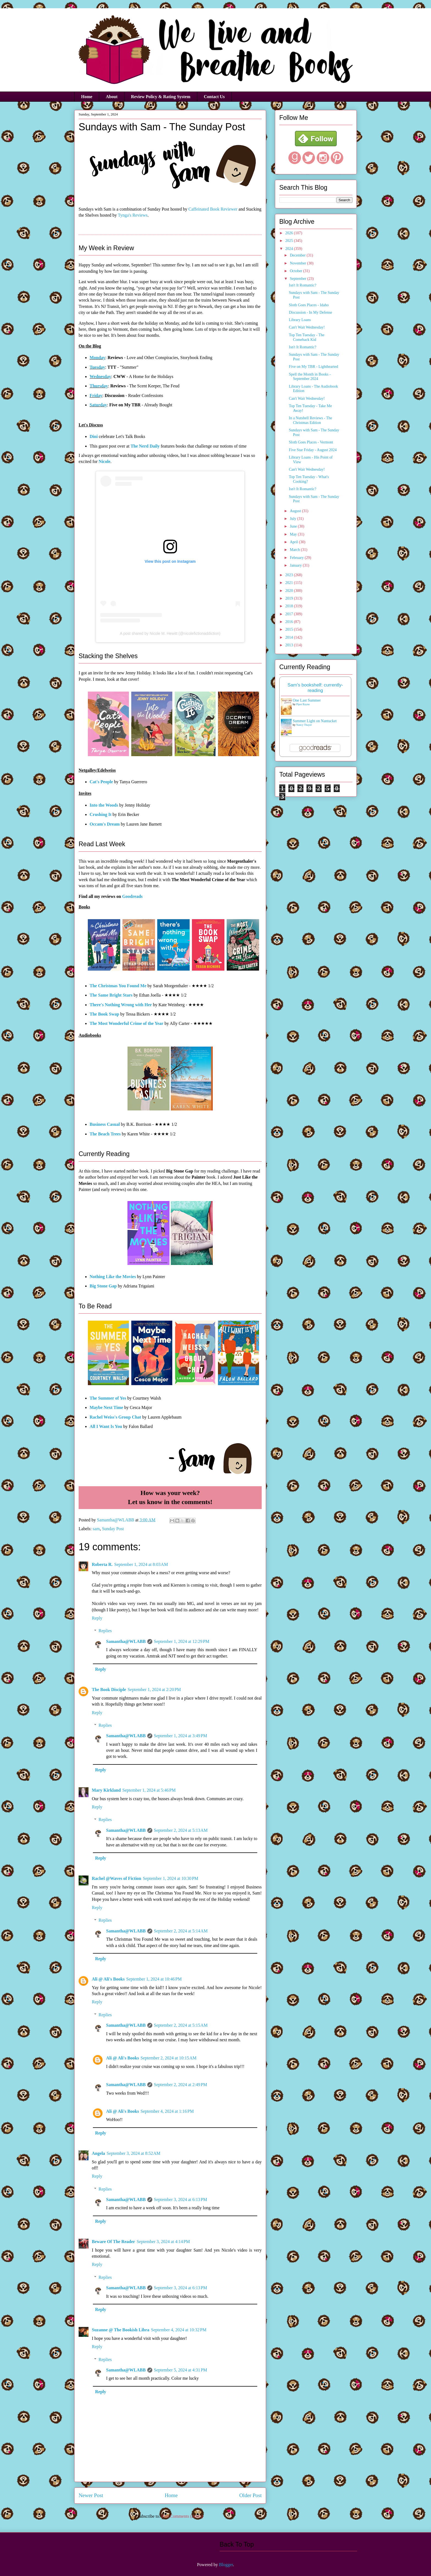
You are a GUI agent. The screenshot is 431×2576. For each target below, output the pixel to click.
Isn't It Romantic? (302, 285)
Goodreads (132, 896)
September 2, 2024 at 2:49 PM (180, 2084)
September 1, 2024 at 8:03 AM (141, 1564)
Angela (98, 2153)
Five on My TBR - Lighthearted (313, 367)
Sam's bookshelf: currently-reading (315, 687)
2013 (289, 645)
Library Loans (300, 320)
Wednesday (100, 376)
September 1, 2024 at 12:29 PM (181, 1641)
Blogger (226, 2564)
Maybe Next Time (106, 1407)
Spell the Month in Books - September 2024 (310, 376)
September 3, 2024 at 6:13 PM (180, 2199)
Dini (94, 436)
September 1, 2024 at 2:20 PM (154, 1689)
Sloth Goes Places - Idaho (309, 305)
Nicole (104, 461)
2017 (289, 614)
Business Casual (105, 1124)
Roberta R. (102, 1564)
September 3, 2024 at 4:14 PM (163, 2241)
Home (86, 96)
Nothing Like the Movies (113, 1276)
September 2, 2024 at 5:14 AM (181, 1931)
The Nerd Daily (145, 446)
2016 (289, 622)
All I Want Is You (106, 1426)
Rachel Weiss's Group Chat (115, 1417)
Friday (96, 395)
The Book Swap (104, 1014)
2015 (289, 629)
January (296, 565)
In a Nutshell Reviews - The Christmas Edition (310, 420)
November (298, 263)
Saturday (98, 404)
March (295, 550)
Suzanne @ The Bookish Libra (120, 2329)
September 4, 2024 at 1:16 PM (167, 2111)
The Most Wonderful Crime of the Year (126, 1023)
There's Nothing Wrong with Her (121, 1004)
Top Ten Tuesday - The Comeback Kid (306, 337)
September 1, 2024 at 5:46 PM (149, 1790)
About (112, 96)
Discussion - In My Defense (310, 312)
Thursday (99, 386)
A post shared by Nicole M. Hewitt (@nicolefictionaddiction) (170, 633)
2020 (289, 591)
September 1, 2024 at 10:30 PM (170, 1878)
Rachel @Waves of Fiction (116, 1878)
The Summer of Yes (108, 1398)
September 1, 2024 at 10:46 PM (154, 1979)
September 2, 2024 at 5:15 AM (181, 2025)
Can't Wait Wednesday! (307, 327)
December (298, 255)
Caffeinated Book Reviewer (213, 209)
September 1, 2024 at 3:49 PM (180, 1735)
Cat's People (101, 781)
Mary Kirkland (106, 1790)
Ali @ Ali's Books (108, 1979)
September (298, 279)
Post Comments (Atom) (182, 2516)
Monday (97, 357)
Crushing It (101, 814)
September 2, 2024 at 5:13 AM (181, 1830)
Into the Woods (104, 805)
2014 (289, 637)
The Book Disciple (109, 1689)
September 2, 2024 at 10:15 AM (168, 2058)
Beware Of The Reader (113, 2241)
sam (96, 1528)
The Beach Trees (105, 1134)
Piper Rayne (303, 704)
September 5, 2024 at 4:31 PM (180, 2370)
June (294, 526)
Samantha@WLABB (126, 1641)
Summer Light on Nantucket (315, 721)
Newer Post (91, 2495)
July (293, 519)
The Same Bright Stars (111, 995)
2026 (289, 233)
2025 (289, 241)
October (296, 271)
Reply (97, 1618)
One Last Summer (307, 700)
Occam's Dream (105, 824)
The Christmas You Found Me (118, 985)
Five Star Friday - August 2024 (313, 450)
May (294, 534)
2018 (289, 606)
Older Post (250, 2495)
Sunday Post (113, 1528)
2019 (289, 598)
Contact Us (214, 96)
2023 (289, 575)
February (297, 558)
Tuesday (97, 367)
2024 (289, 249)
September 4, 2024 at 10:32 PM (178, 2329)
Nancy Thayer (304, 724)
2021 (289, 583)
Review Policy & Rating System (160, 96)
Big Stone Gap (103, 1286)
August (296, 511)
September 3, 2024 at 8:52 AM (133, 2153)
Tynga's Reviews (133, 215)
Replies (105, 1630)
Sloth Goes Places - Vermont (311, 442)
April (294, 542)
